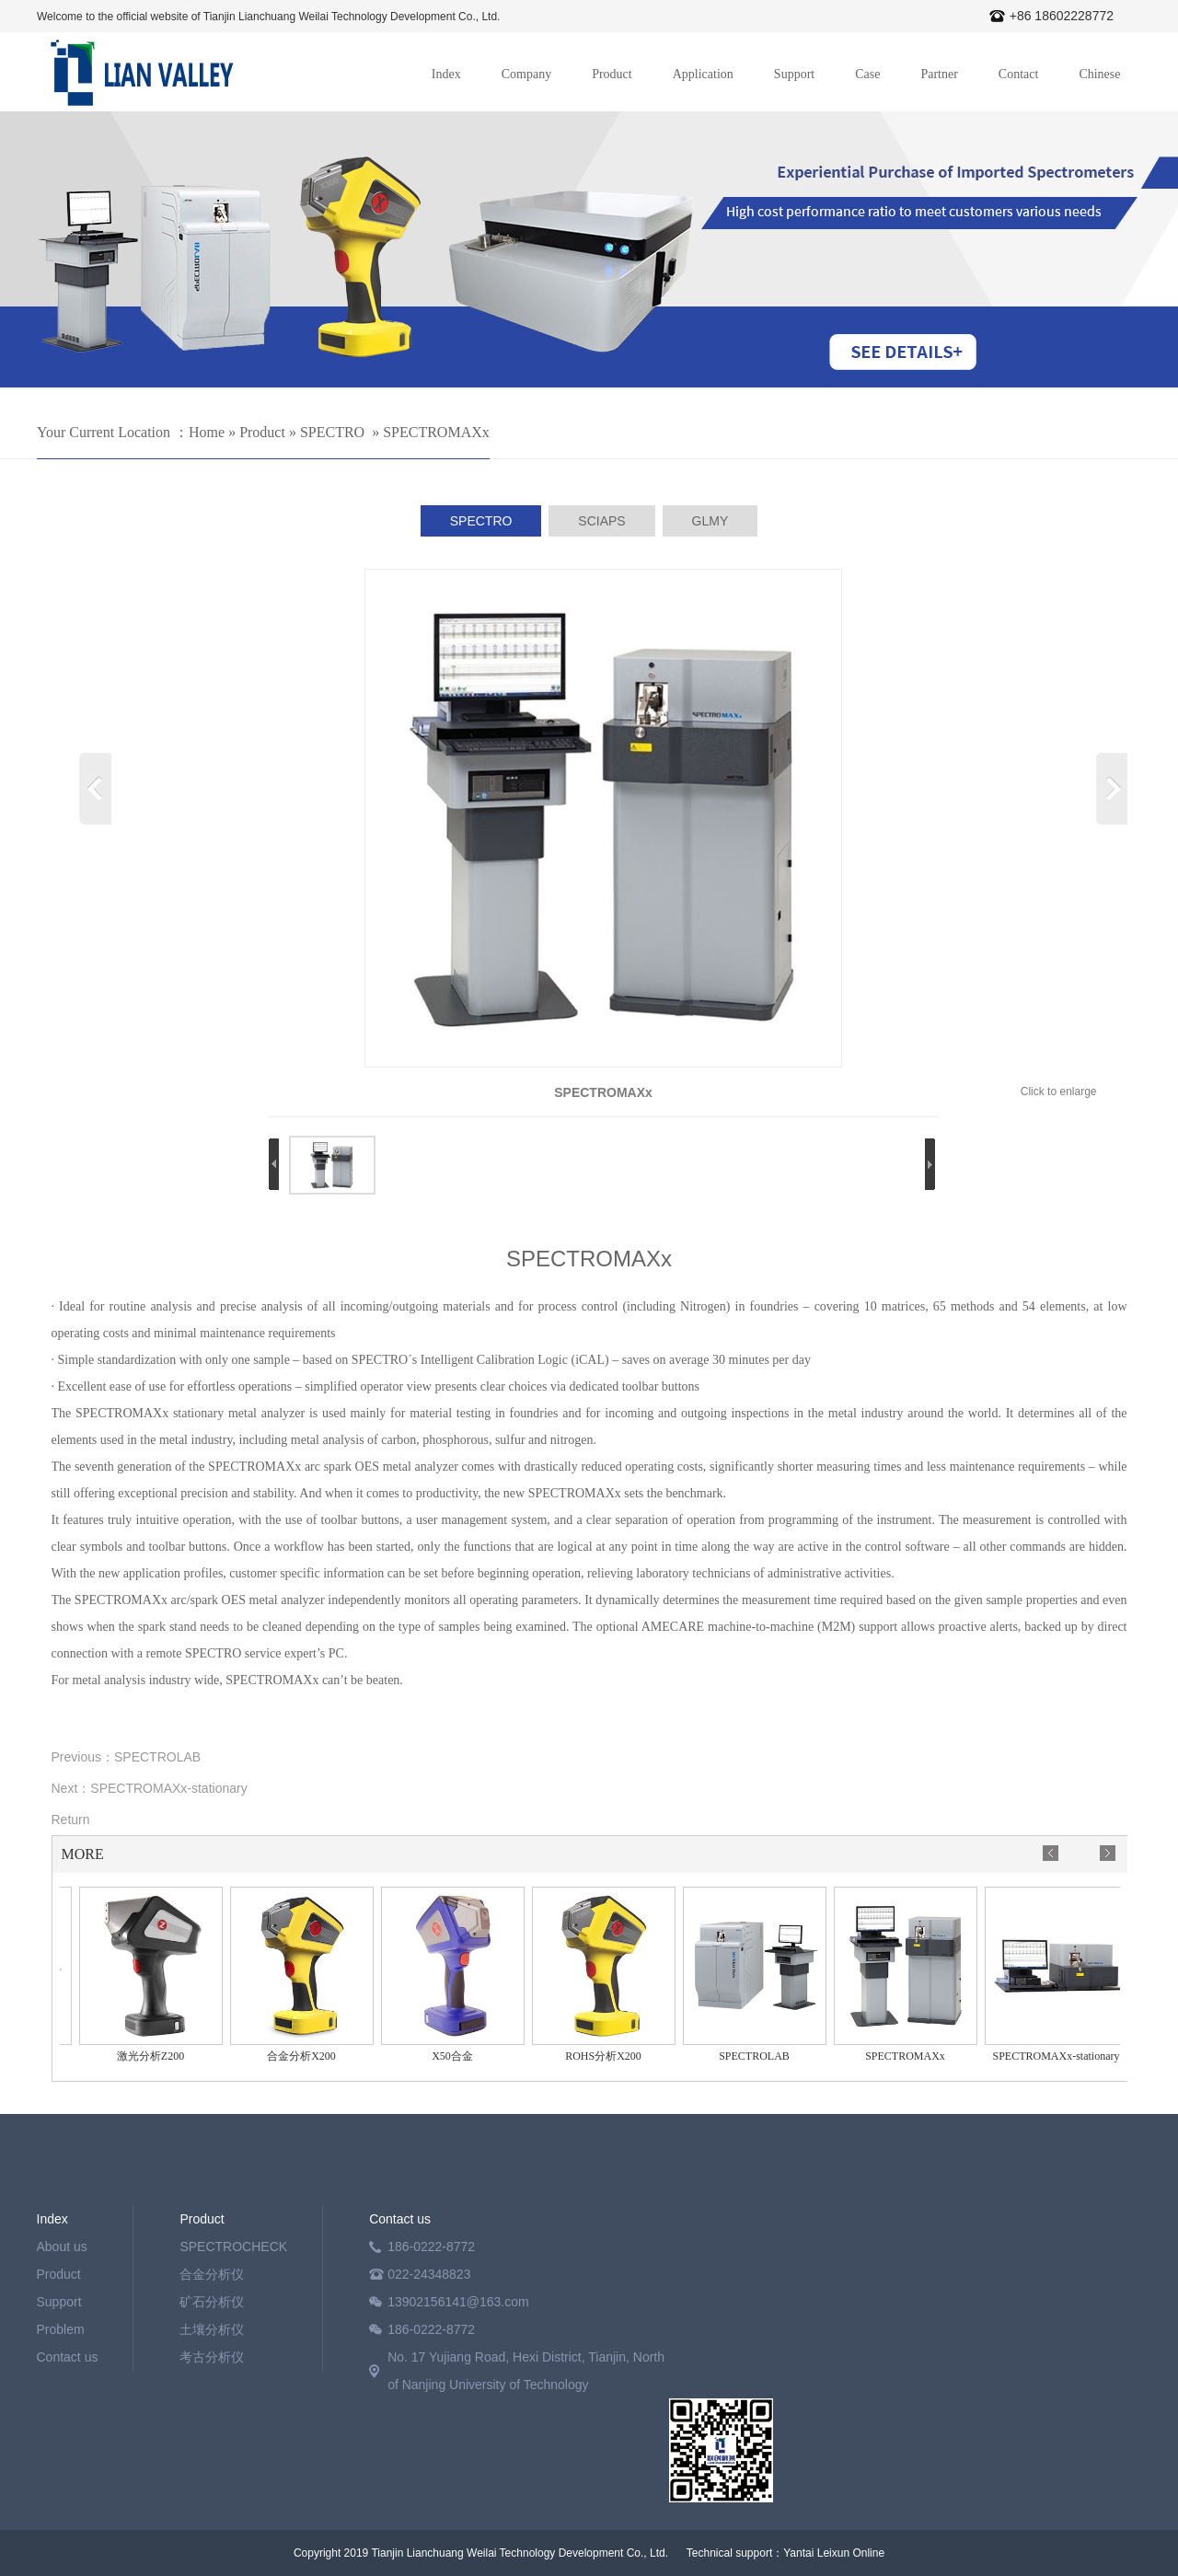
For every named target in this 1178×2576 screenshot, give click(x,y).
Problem (61, 2329)
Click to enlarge (1059, 1091)
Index (446, 74)
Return (71, 1819)
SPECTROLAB (157, 1757)
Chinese (1099, 74)
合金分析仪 (211, 2274)
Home (207, 432)
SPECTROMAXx (436, 432)
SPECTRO (332, 432)
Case (867, 74)
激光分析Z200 (154, 2056)
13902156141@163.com (458, 2301)
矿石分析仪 (211, 2301)
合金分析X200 (305, 2056)
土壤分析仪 (211, 2329)
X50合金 (456, 2056)
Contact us (67, 2357)
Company (526, 74)
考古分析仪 (211, 2357)
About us (62, 2246)
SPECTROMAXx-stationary (168, 1788)
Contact (1019, 74)
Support (794, 74)
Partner (938, 74)
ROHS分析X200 (607, 2056)
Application (703, 74)
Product (612, 74)
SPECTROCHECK (233, 2246)
